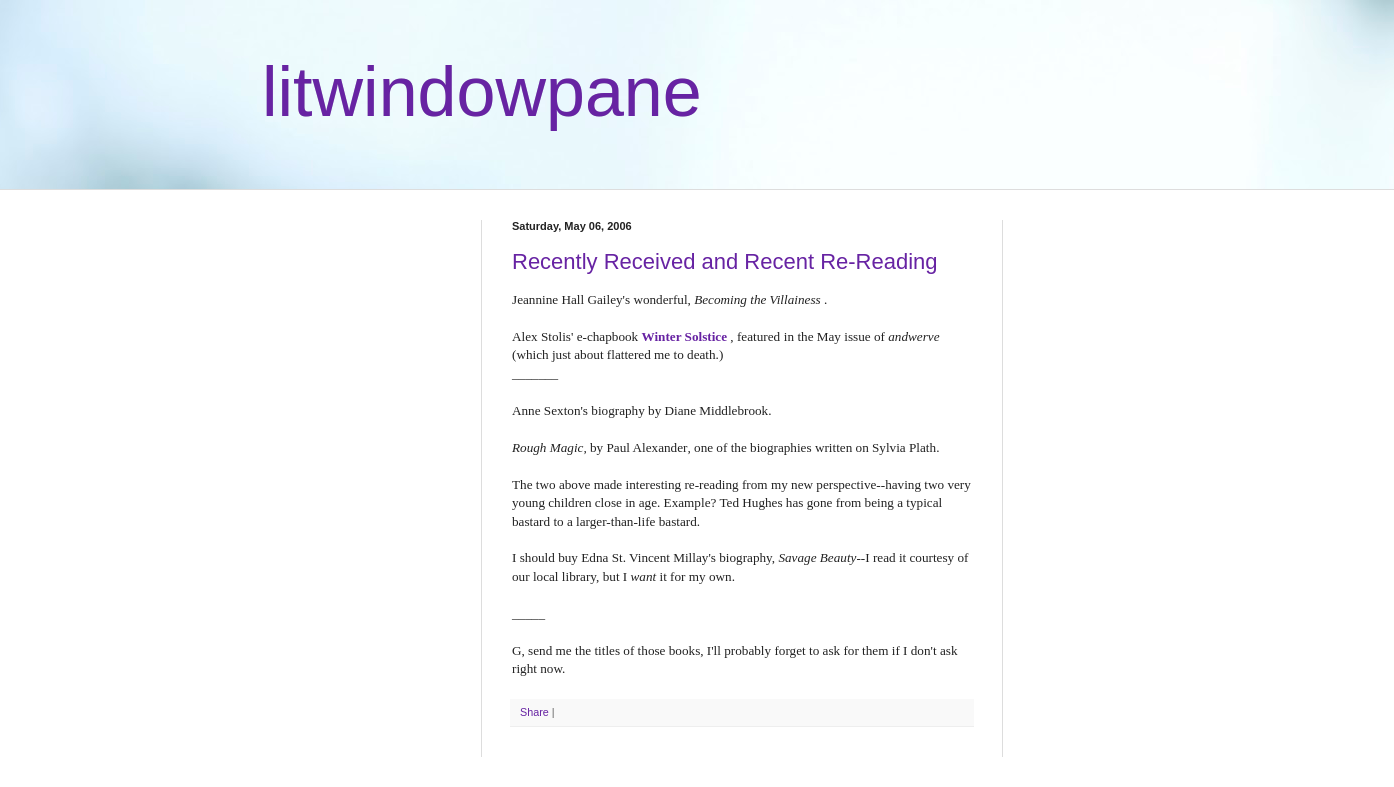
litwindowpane (482, 92)
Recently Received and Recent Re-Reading (725, 261)
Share (534, 712)
